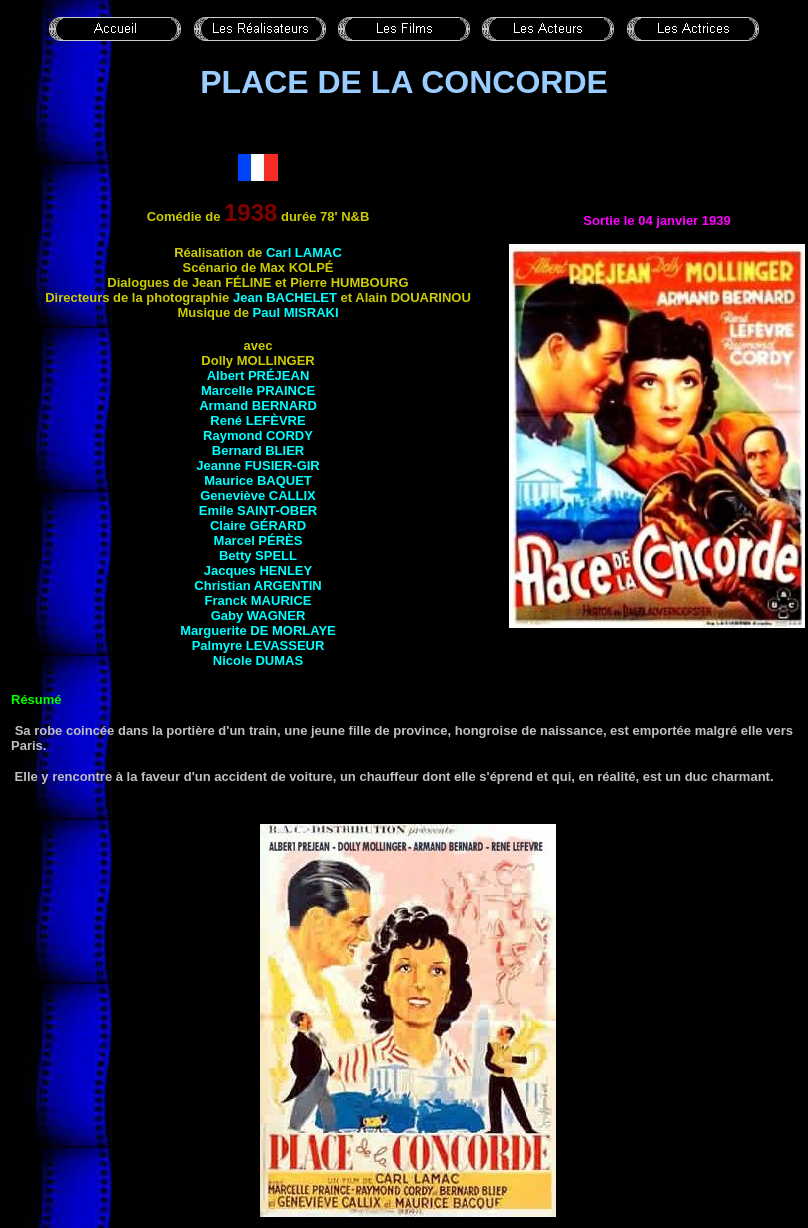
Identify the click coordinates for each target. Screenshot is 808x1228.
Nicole (258, 660)
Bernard (258, 450)
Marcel (258, 540)
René (257, 420)
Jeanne (258, 465)
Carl (304, 252)
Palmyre (258, 645)
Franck (258, 600)
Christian (257, 585)
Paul (296, 312)
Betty (258, 555)
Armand (258, 405)
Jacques (258, 570)
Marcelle (258, 390)
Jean (285, 297)
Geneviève (258, 495)
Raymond (258, 435)
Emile (258, 510)
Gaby (258, 615)
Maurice (258, 480)
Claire (258, 525)
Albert (258, 375)
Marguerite (258, 630)
